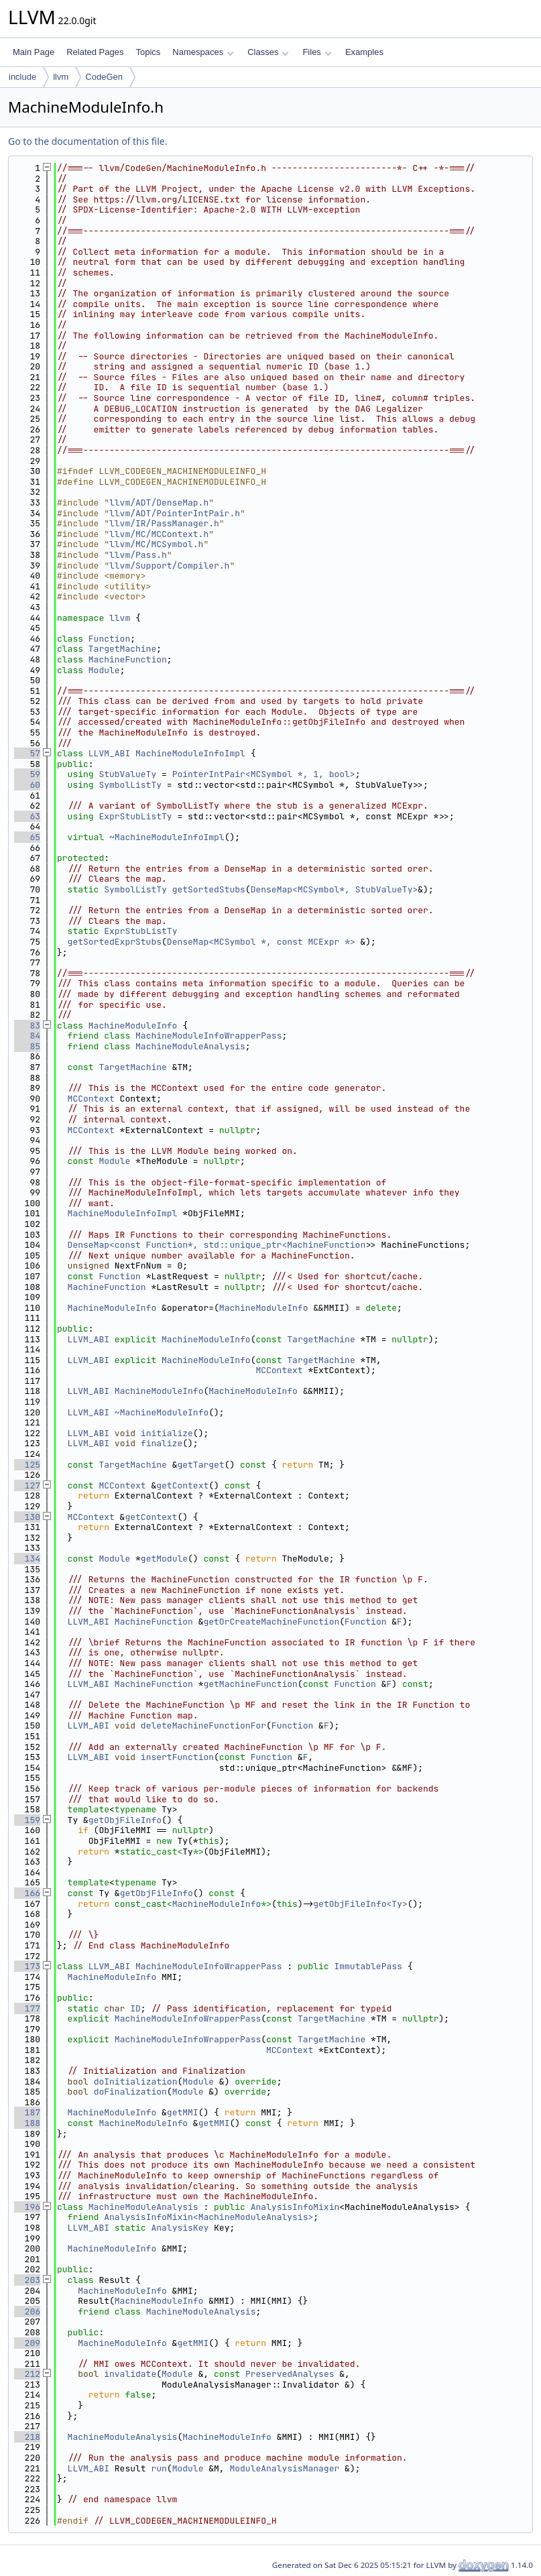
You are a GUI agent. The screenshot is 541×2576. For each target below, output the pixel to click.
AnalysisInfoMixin (295, 2207)
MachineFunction (127, 659)
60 (27, 785)
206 (27, 2311)
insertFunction (177, 1757)
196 (27, 2207)
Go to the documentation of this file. (87, 141)
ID (135, 2008)
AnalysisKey (179, 2227)
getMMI (182, 2112)
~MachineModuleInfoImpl (167, 837)
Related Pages (94, 52)
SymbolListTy (130, 785)
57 (27, 753)
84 (27, 1035)
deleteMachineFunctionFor (203, 1725)
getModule (164, 1558)
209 (27, 2343)
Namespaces (202, 52)
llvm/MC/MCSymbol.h (156, 544)
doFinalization (130, 2091)
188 (27, 2123)
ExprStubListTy (135, 816)
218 (27, 2437)
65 (27, 837)
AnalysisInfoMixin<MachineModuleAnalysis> (208, 2217)
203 (27, 2280)
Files (316, 52)
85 (27, 1046)
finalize (161, 1443)
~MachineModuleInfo (161, 1412)
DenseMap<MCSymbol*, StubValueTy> (334, 889)
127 (27, 1485)
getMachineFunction (250, 1684)
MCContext (91, 1098)
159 (27, 1820)
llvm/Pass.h (138, 555)
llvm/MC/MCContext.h (158, 534)
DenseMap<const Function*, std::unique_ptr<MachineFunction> (219, 1244)
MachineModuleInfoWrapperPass (208, 1035)
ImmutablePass (368, 1966)
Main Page (33, 52)
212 (27, 2374)
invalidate (130, 2374)
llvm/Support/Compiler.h (169, 565)
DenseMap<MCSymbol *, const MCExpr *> (261, 941)
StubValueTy (127, 774)
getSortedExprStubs (115, 941)
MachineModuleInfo (133, 1025)
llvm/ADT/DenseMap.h (158, 502)
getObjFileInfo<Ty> (360, 1904)
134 (27, 1558)
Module (104, 670)
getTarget (200, 1464)
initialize (167, 1433)
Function (109, 638)
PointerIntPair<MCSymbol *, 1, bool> (263, 774)
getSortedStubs (208, 889)
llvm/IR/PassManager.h (164, 523)
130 (27, 1517)
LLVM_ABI (109, 753)
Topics (147, 52)
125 (27, 1464)
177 (27, 2008)
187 (27, 2112)
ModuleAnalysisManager (284, 2468)
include (22, 77)
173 (27, 1966)
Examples (364, 52)
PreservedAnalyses (290, 2374)
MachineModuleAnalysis (190, 1046)
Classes (268, 52)
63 (27, 816)
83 (27, 1025)
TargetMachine (122, 648)
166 (27, 1893)
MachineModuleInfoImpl (190, 753)
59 (27, 774)
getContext (182, 1485)
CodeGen (104, 77)
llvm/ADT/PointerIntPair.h (174, 513)
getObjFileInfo (125, 1820)
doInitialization (136, 2081)
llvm (60, 77)
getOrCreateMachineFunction (271, 1621)
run (158, 2468)
